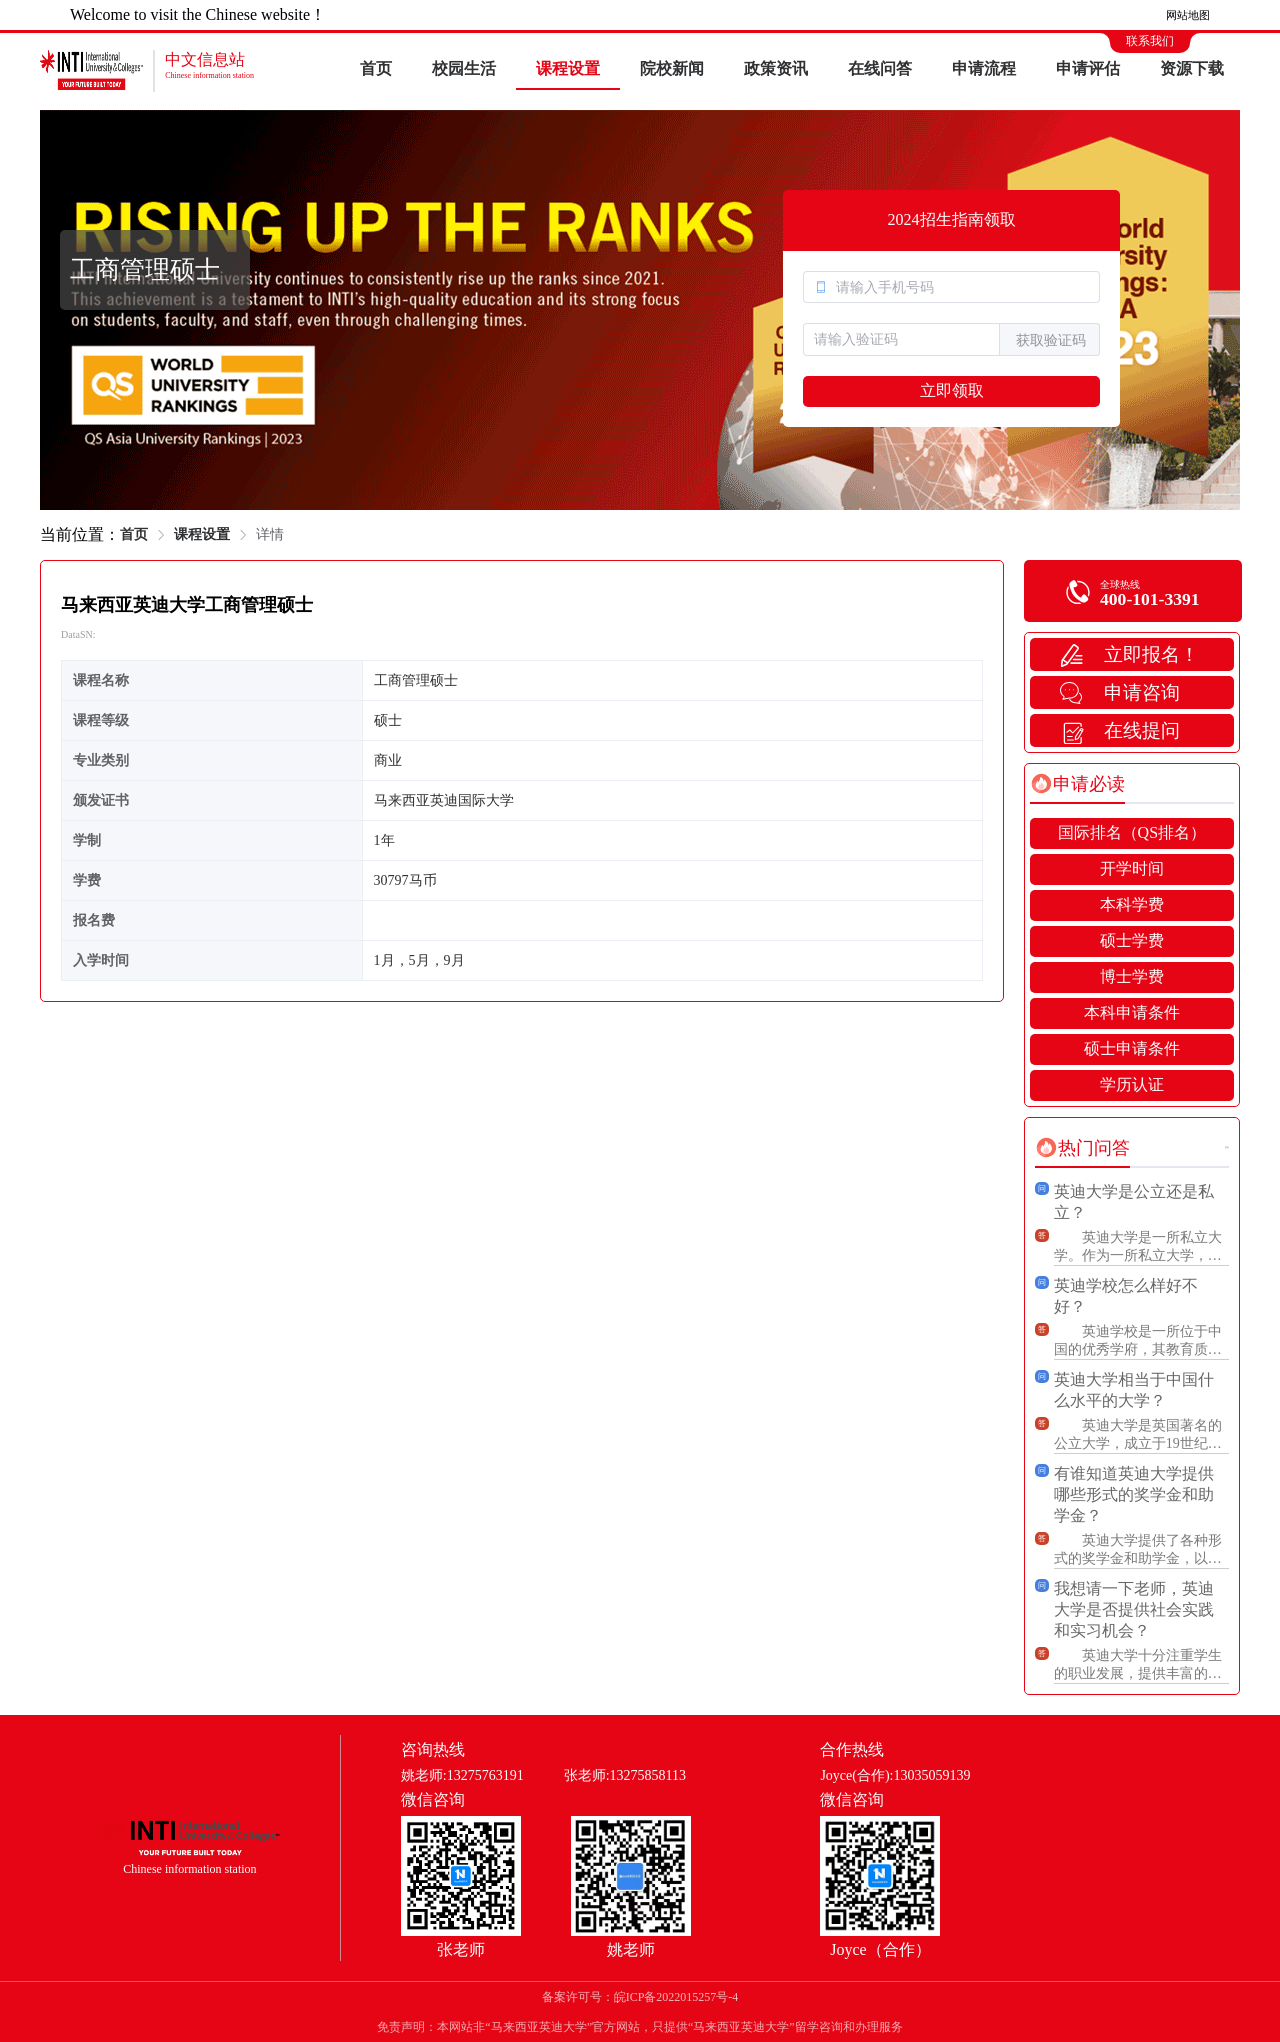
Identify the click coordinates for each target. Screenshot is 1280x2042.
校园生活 (464, 68)
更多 (1227, 1147)
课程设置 (568, 68)
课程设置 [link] (202, 534)
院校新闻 (672, 68)
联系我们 (1150, 41)
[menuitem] (376, 70)
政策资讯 (776, 68)
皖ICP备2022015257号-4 (676, 1997)
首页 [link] (134, 534)
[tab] (1077, 784)
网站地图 (1188, 15)
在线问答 (880, 68)
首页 (376, 68)
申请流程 (984, 68)
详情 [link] (270, 534)
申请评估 (1088, 68)
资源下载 (1192, 68)
